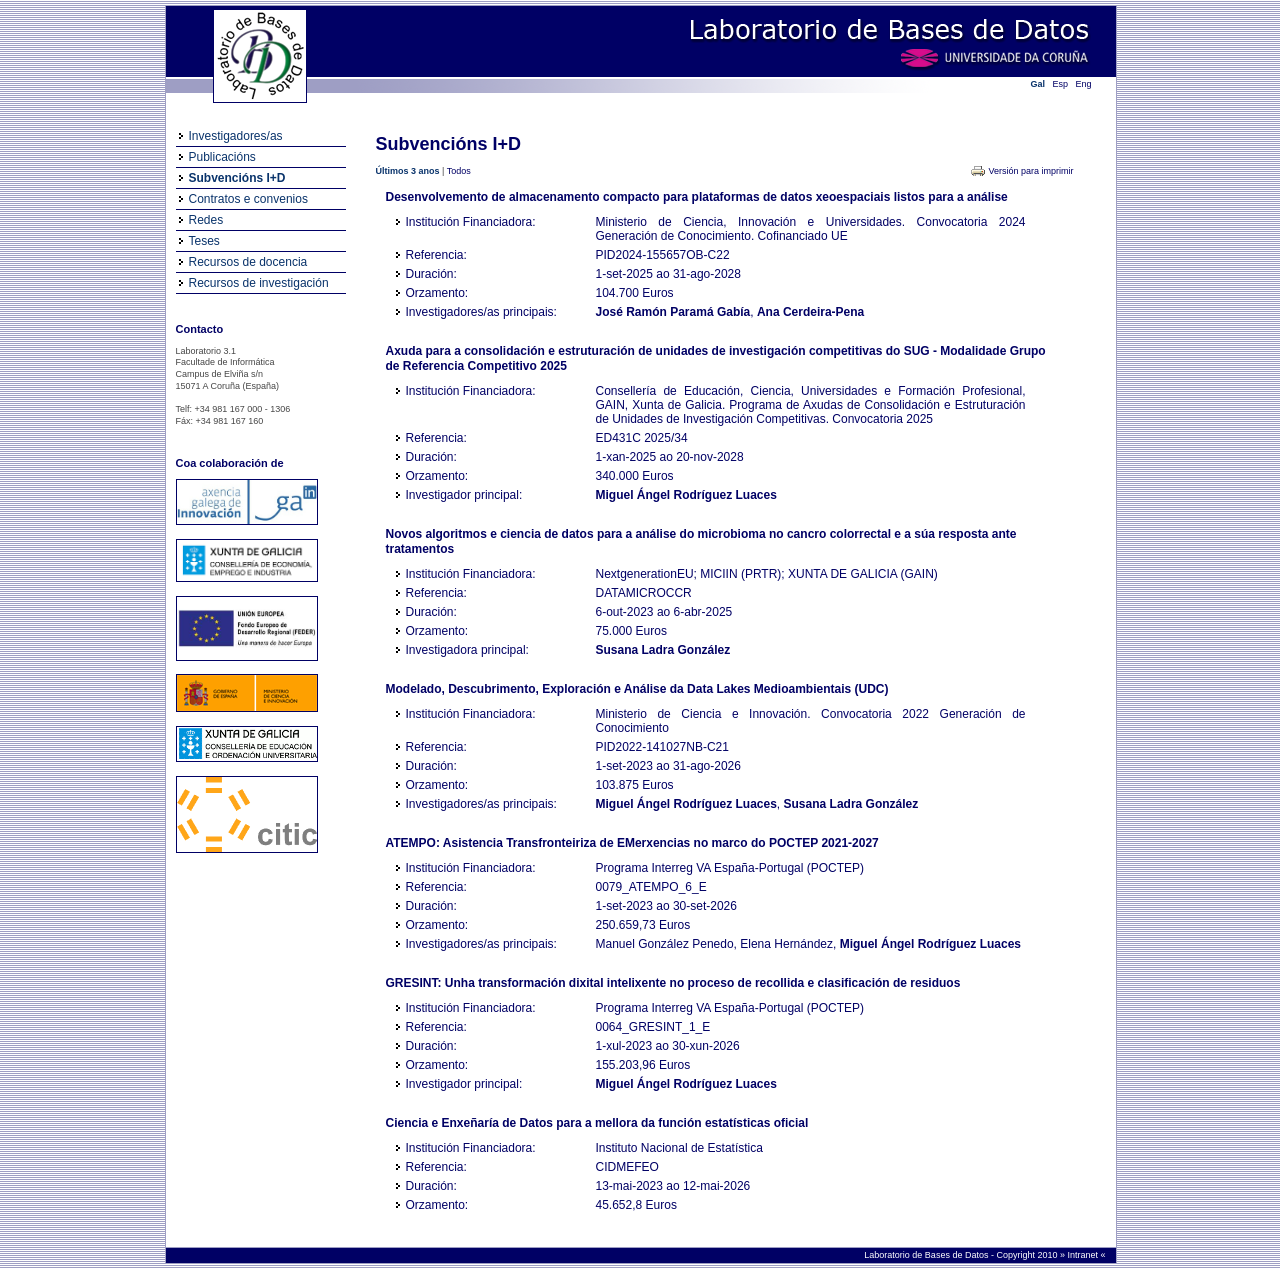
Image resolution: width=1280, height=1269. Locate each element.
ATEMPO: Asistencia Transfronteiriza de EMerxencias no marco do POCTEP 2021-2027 (632, 843)
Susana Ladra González (663, 650)
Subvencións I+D (237, 178)
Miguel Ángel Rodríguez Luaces (686, 495)
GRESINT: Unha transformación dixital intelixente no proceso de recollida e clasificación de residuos (673, 983)
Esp (1061, 84)
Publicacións (222, 157)
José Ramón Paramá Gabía (673, 312)
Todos (459, 171)
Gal (1038, 84)
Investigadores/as (236, 136)
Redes (206, 220)
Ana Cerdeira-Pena (810, 312)
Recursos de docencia (248, 262)
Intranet (1083, 1255)
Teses (204, 241)
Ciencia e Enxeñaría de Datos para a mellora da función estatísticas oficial (597, 1123)
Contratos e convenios (248, 199)
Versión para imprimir (1030, 171)
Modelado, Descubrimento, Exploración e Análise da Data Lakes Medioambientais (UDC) (637, 689)
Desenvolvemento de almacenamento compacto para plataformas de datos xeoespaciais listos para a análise (697, 197)
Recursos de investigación (259, 283)
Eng (1084, 84)
